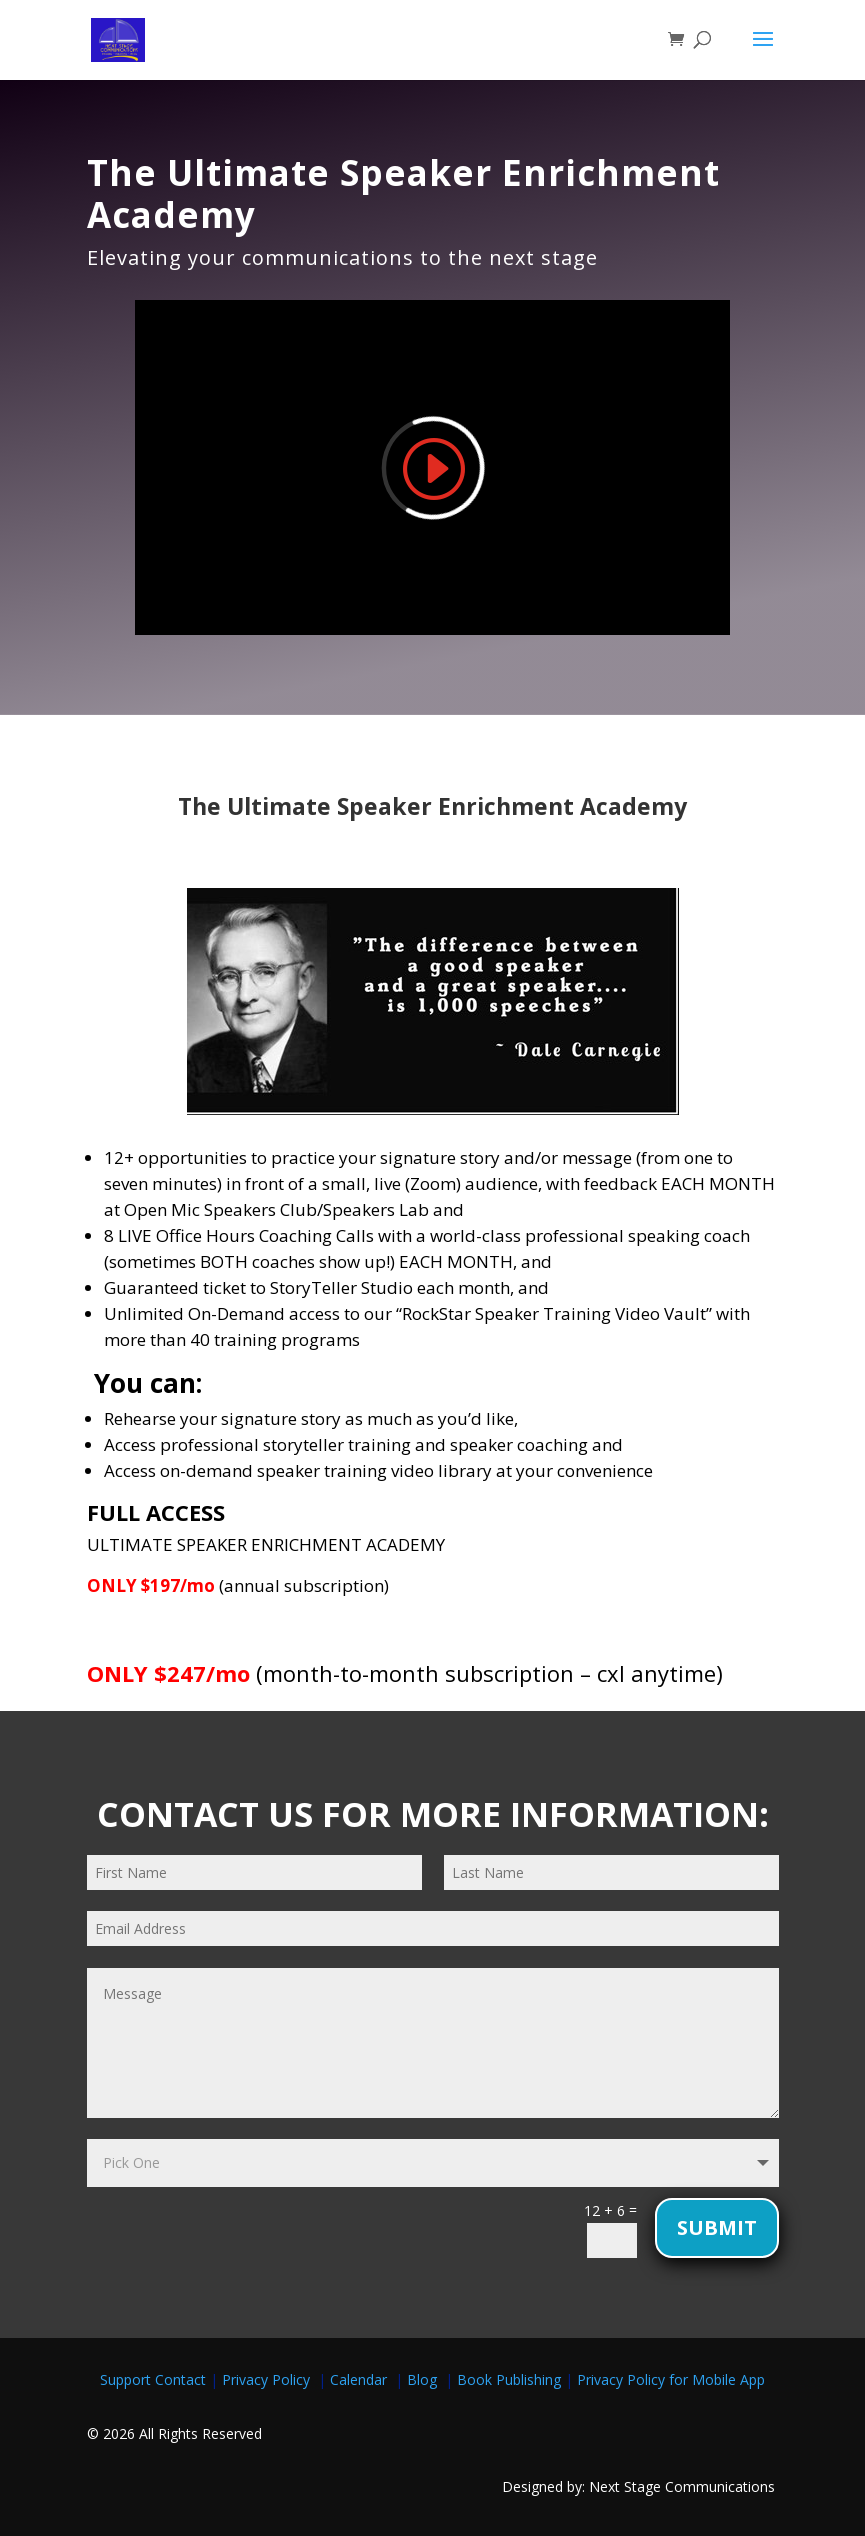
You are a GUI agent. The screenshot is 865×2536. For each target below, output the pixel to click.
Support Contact (153, 2379)
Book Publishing (511, 2379)
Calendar (362, 2379)
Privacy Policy (270, 2379)
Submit (717, 2227)
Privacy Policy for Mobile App (671, 2379)
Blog (424, 2379)
